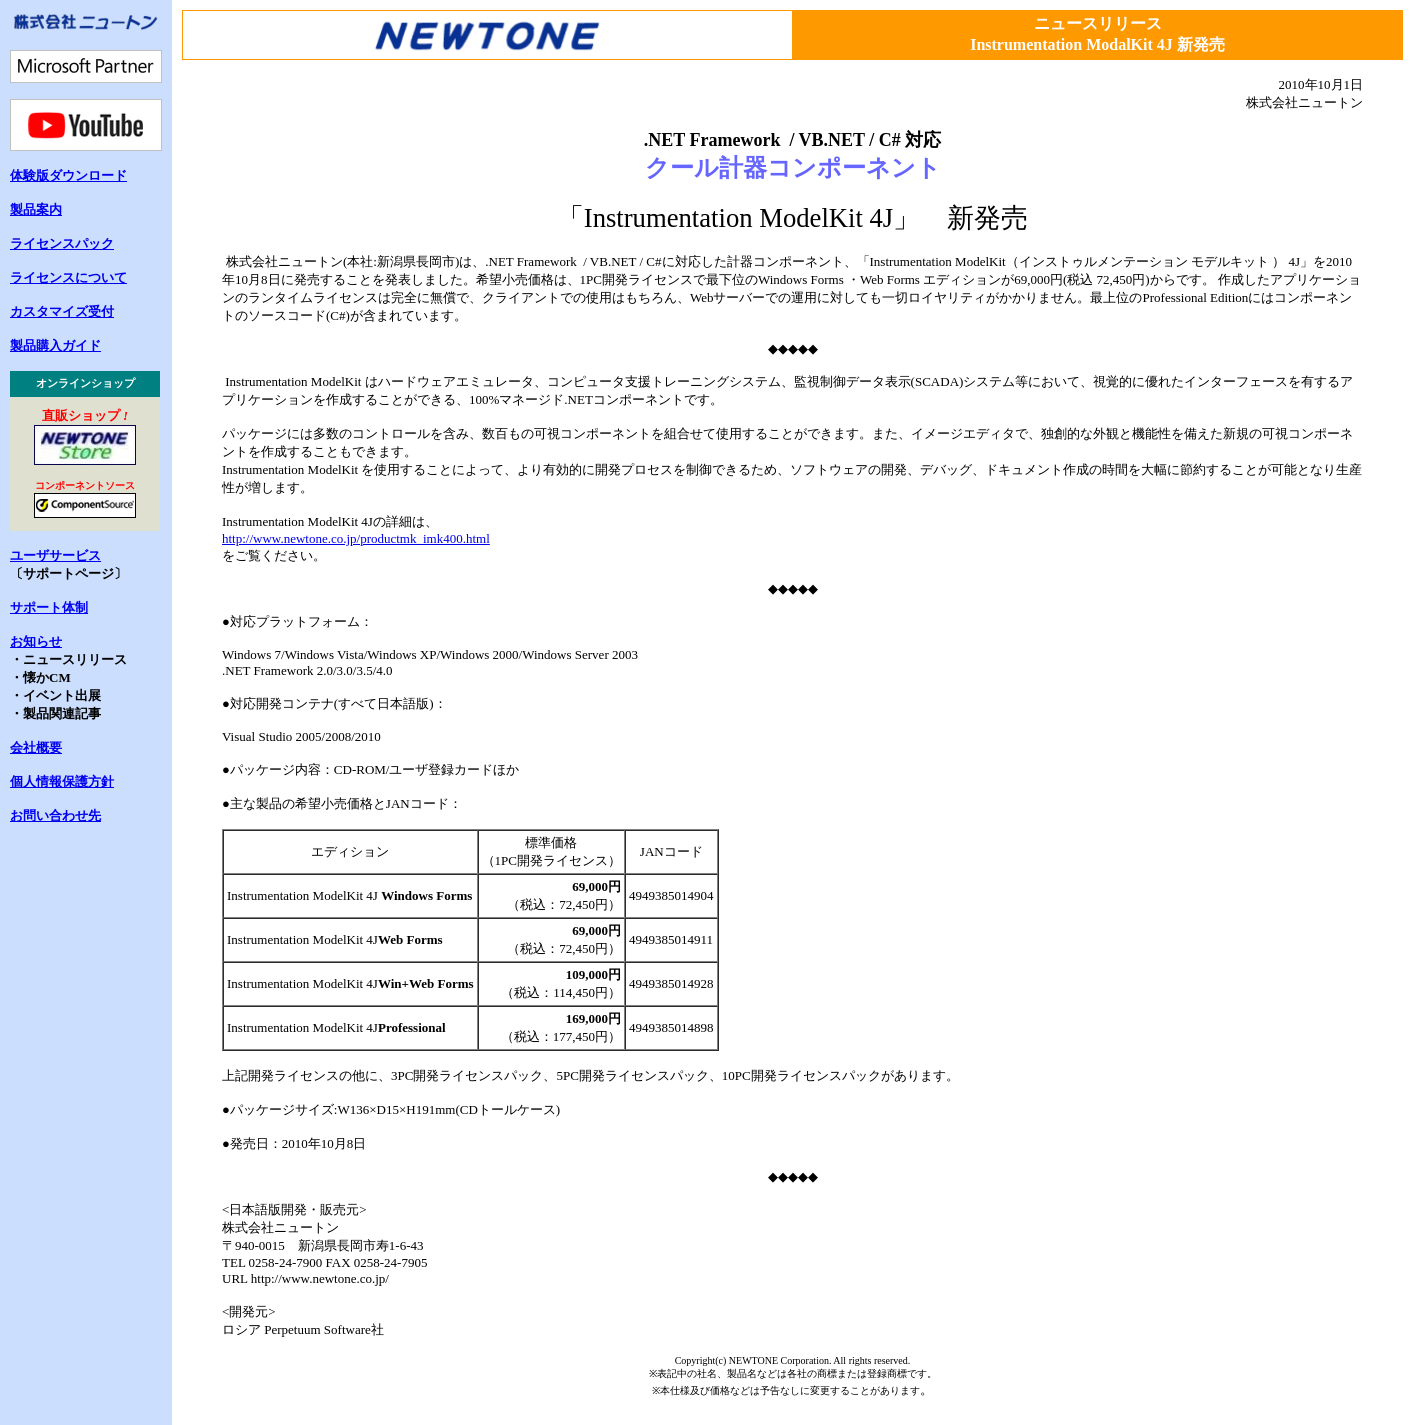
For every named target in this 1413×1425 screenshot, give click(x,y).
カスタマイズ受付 (62, 311)
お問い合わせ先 (55, 815)
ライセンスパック (62, 243)
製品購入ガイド (55, 345)
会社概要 (36, 747)
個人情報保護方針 (62, 781)
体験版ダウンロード (68, 175)
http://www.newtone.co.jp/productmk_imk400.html (356, 538)
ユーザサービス (55, 555)
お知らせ (36, 641)
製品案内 (36, 209)
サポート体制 (49, 607)
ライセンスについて (68, 277)
